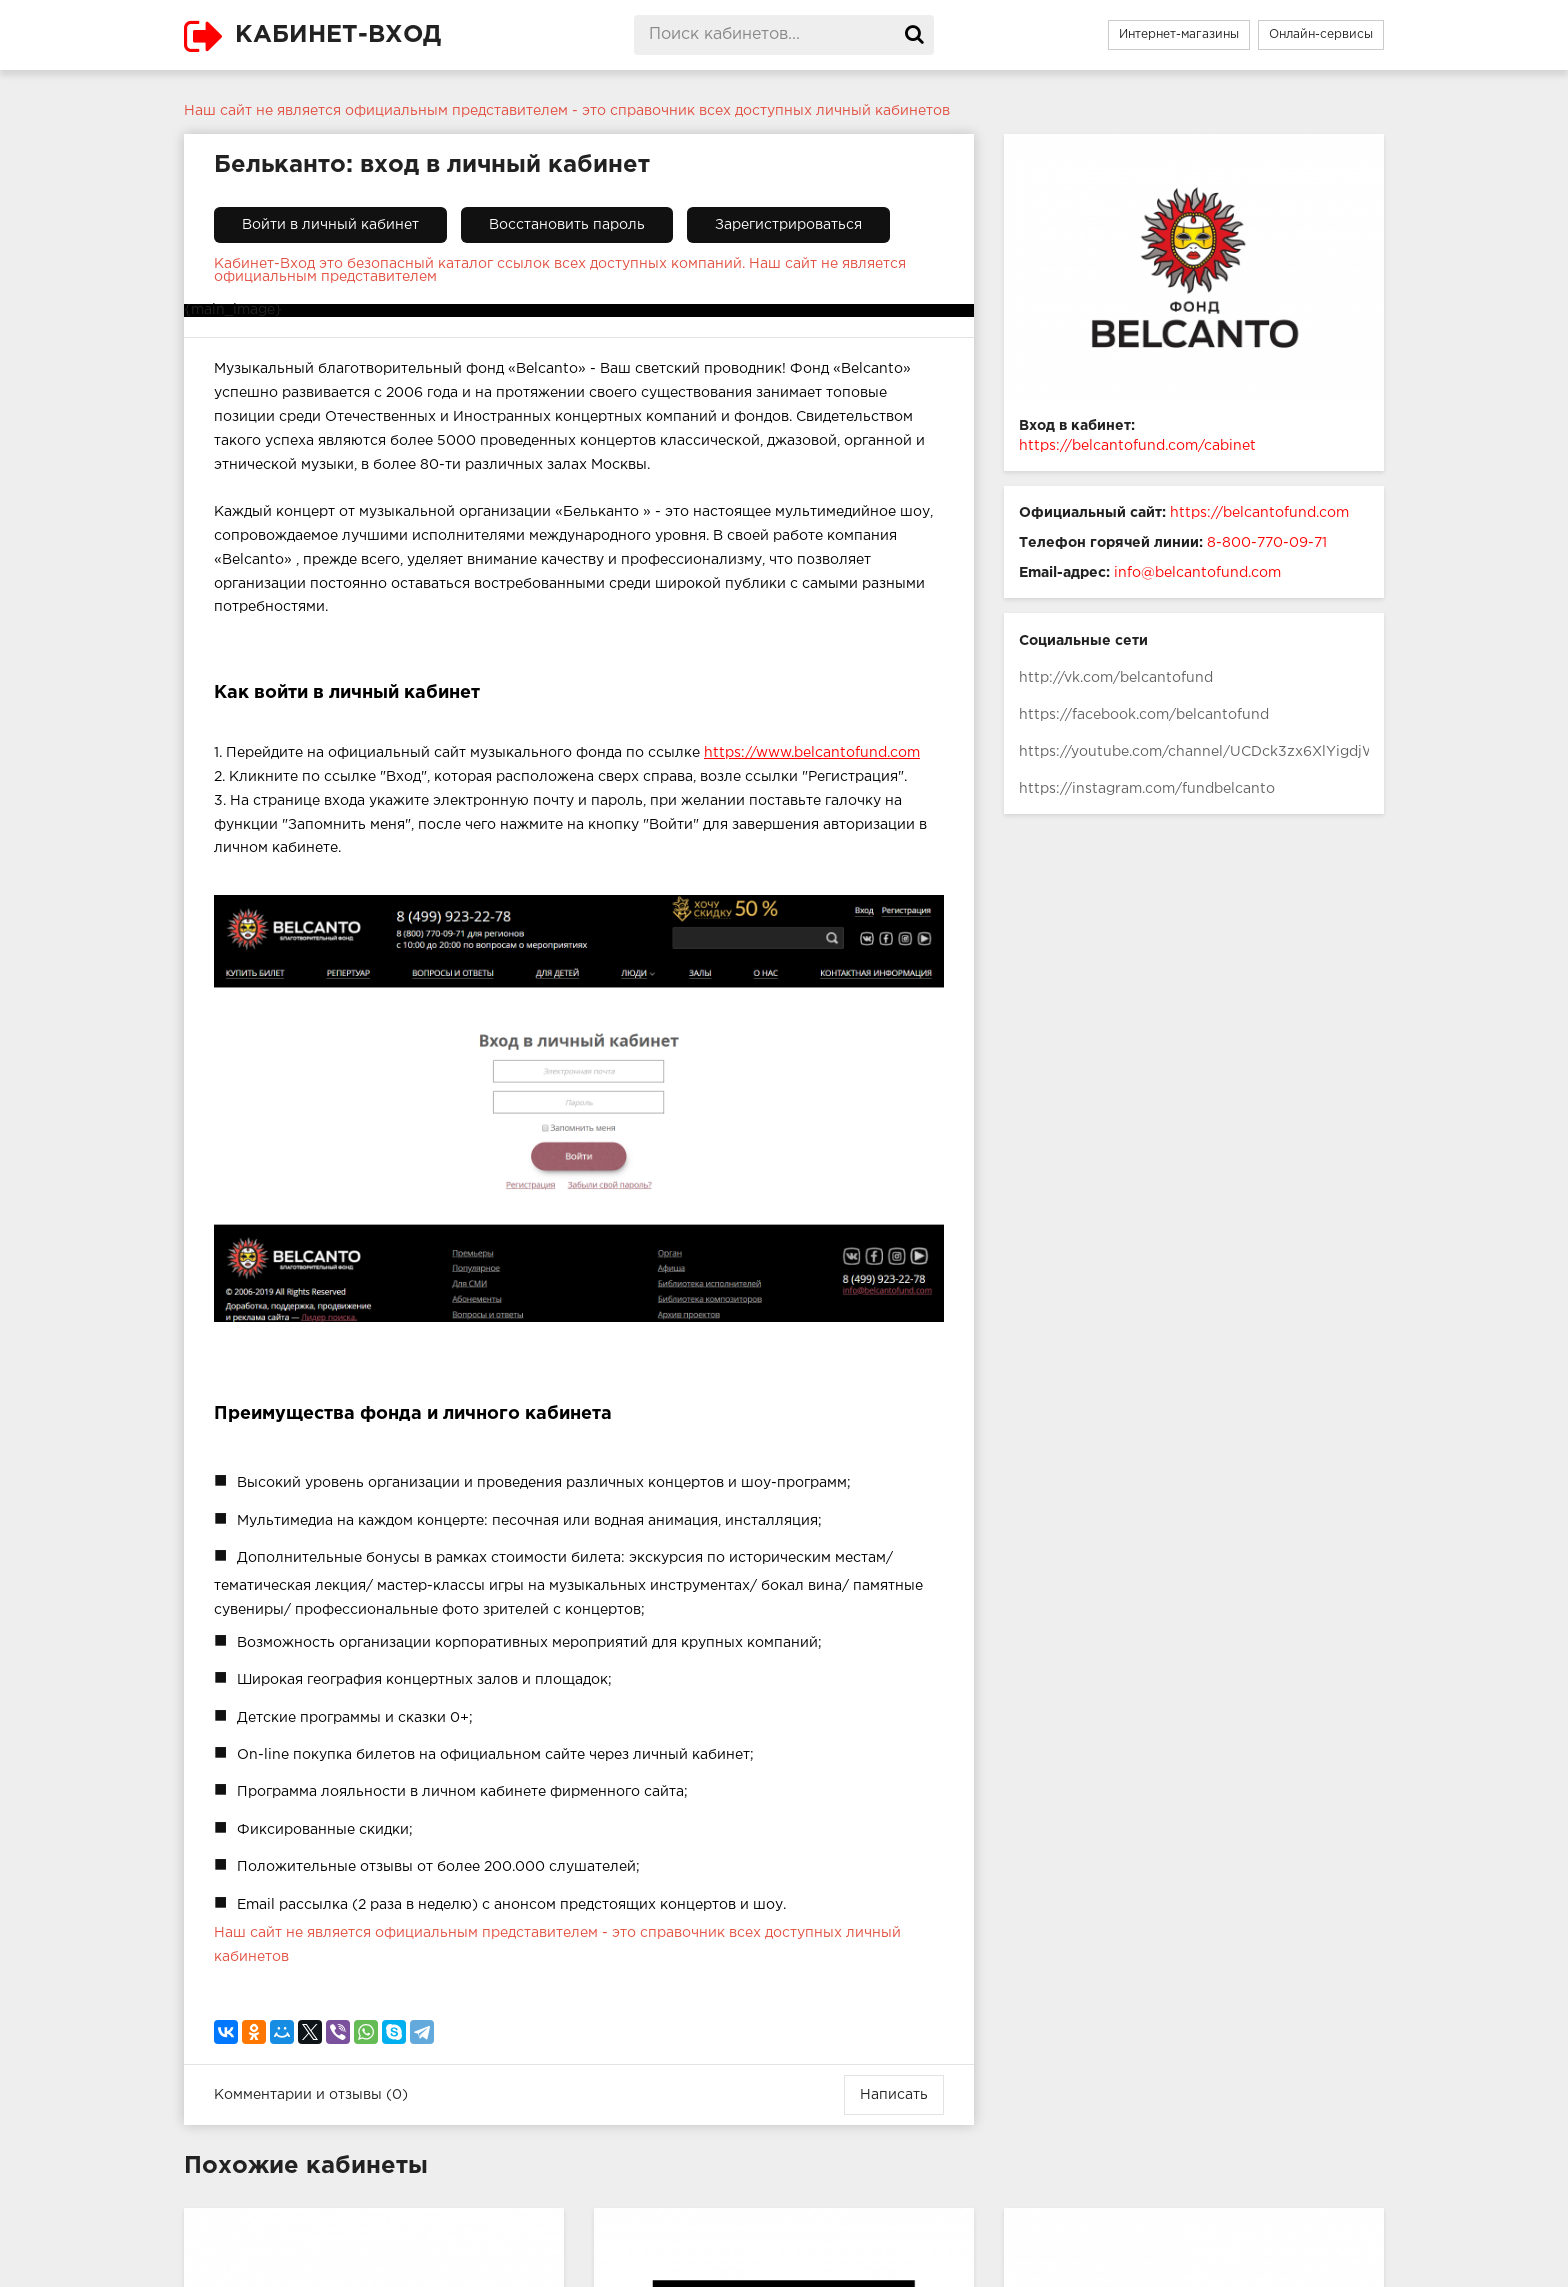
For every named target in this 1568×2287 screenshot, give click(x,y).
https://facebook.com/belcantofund (1144, 715)
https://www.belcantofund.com (812, 753)
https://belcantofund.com (1259, 513)
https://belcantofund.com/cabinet (1137, 446)
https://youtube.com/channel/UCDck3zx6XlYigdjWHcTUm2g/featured (1194, 752)
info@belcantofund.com (1197, 573)
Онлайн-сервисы (1321, 34)
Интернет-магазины (1179, 34)
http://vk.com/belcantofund (1116, 678)
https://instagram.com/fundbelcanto (1147, 789)
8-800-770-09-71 (1267, 543)
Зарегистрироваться (788, 225)
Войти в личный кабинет (330, 225)
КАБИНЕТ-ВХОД (338, 35)
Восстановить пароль (567, 225)
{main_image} (233, 310)
